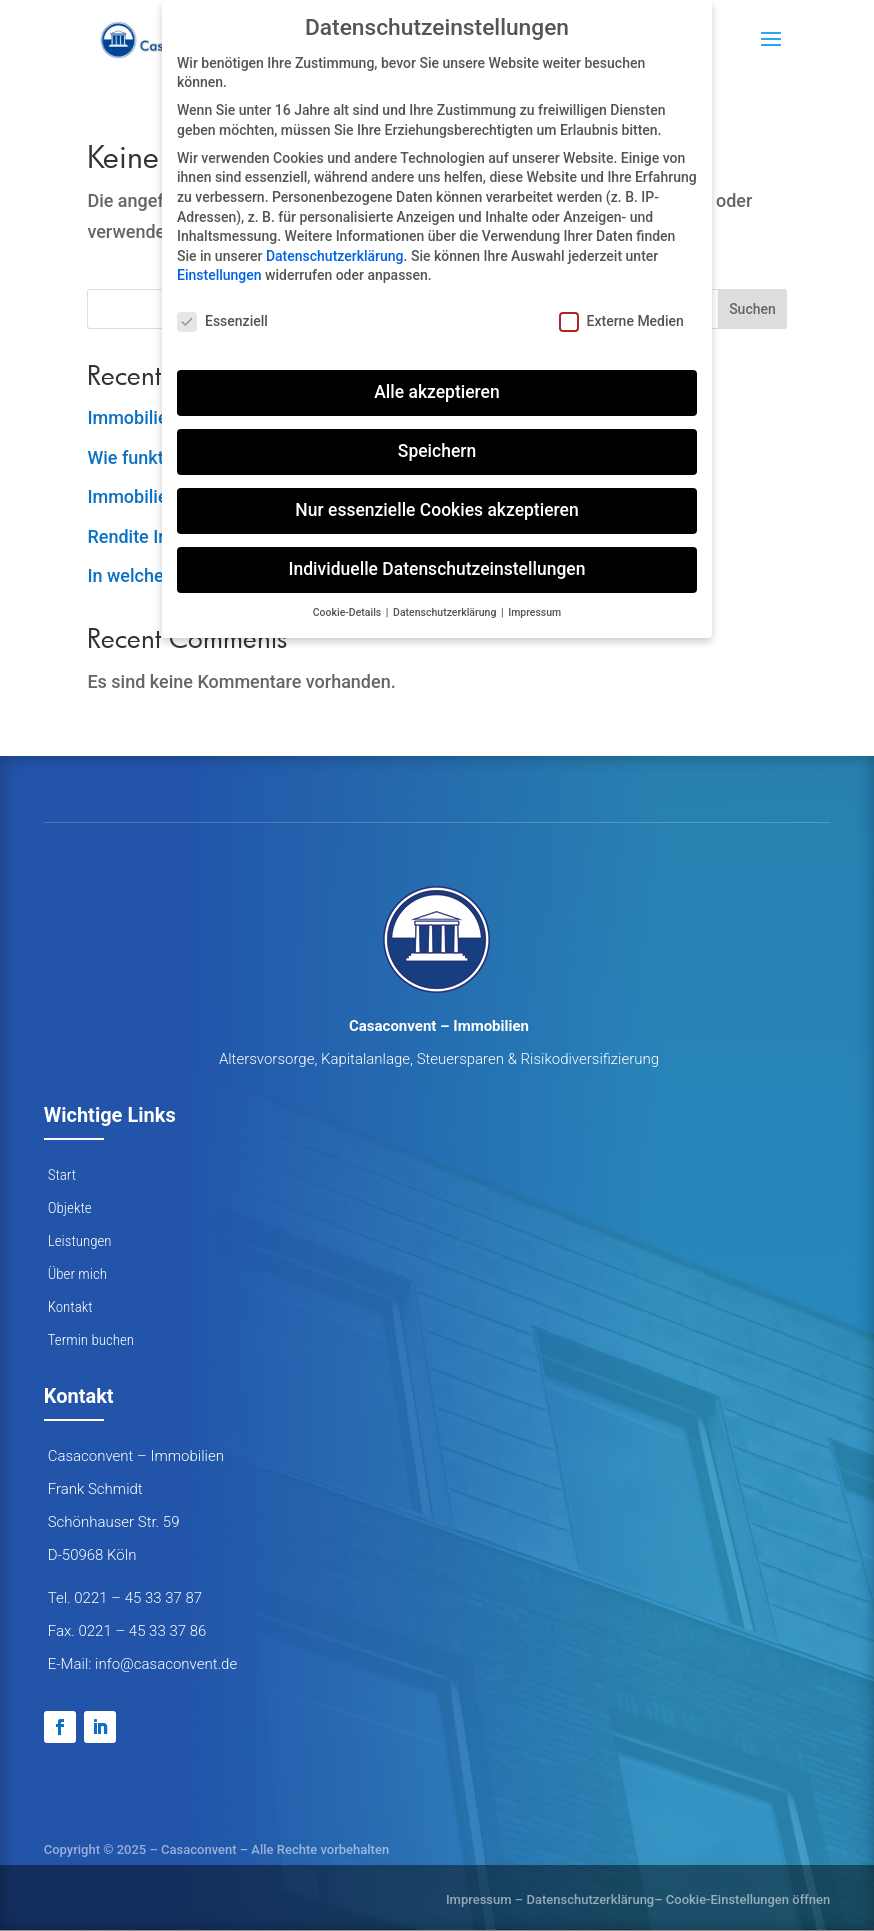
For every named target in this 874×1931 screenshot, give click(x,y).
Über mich (77, 1274)
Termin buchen (91, 1340)
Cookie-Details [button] (348, 612)
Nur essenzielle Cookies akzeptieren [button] (436, 510)
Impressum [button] (534, 612)
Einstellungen (219, 275)
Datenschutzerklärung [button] (446, 612)
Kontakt (70, 1307)
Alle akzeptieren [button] (436, 392)
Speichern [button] (437, 451)
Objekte (70, 1208)
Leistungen (80, 1241)
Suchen (752, 309)
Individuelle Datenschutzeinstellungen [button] (437, 569)
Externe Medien (621, 321)
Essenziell (222, 321)
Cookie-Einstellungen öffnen (748, 1899)
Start (62, 1175)
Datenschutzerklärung (590, 1899)
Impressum (479, 1899)
